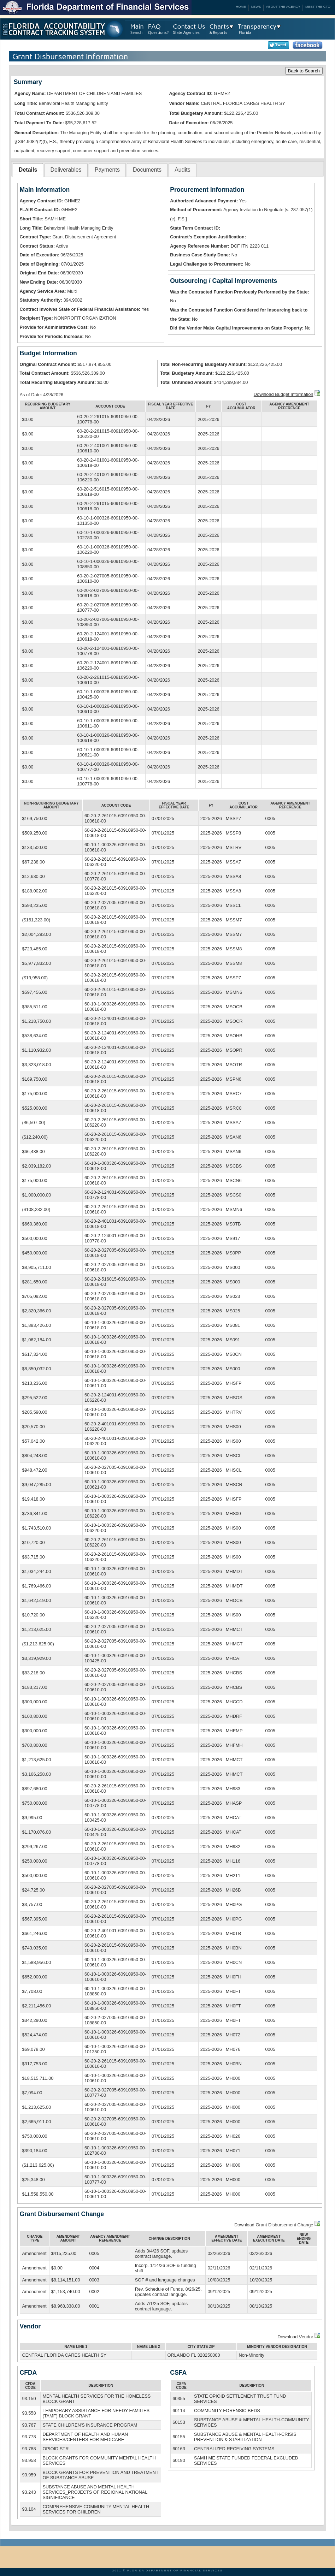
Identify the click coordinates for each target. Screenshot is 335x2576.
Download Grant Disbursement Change (273, 2224)
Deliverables (66, 170)
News (256, 6)
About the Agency (283, 6)
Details (28, 170)
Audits (182, 170)
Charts (219, 26)
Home (241, 6)
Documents (147, 170)
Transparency (257, 26)
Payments (107, 170)
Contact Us (189, 26)
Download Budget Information (283, 394)
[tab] (28, 170)
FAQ (154, 26)
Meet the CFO (317, 6)
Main (137, 26)
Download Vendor (295, 2336)
